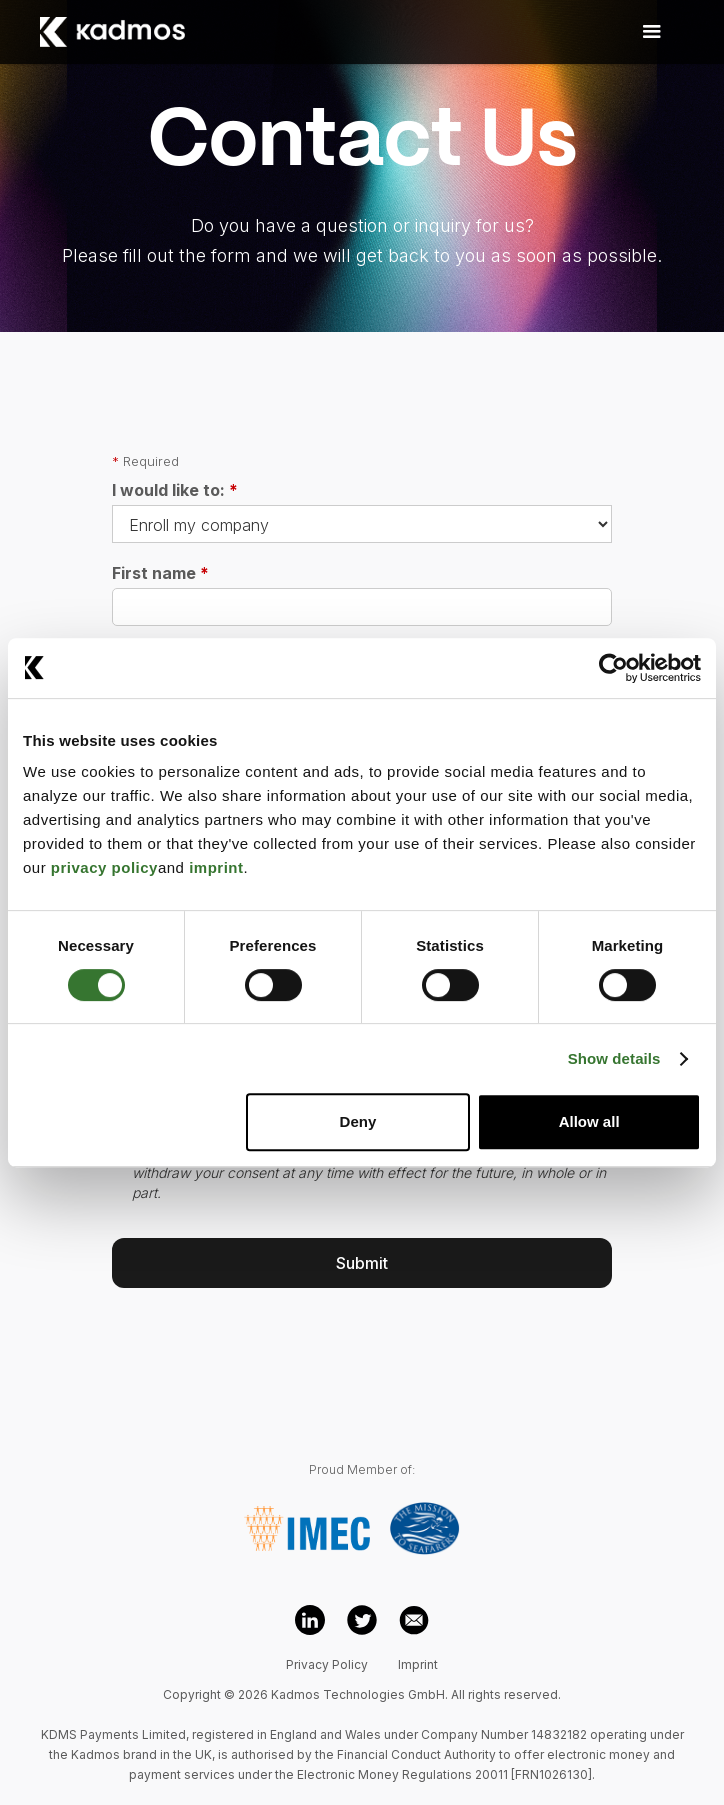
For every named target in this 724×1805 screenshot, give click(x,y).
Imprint (418, 1664)
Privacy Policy (327, 1664)
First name (160, 573)
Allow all (589, 1121)
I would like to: (175, 490)
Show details (614, 1058)
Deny (358, 1121)
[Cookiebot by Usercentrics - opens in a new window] (613, 668)
